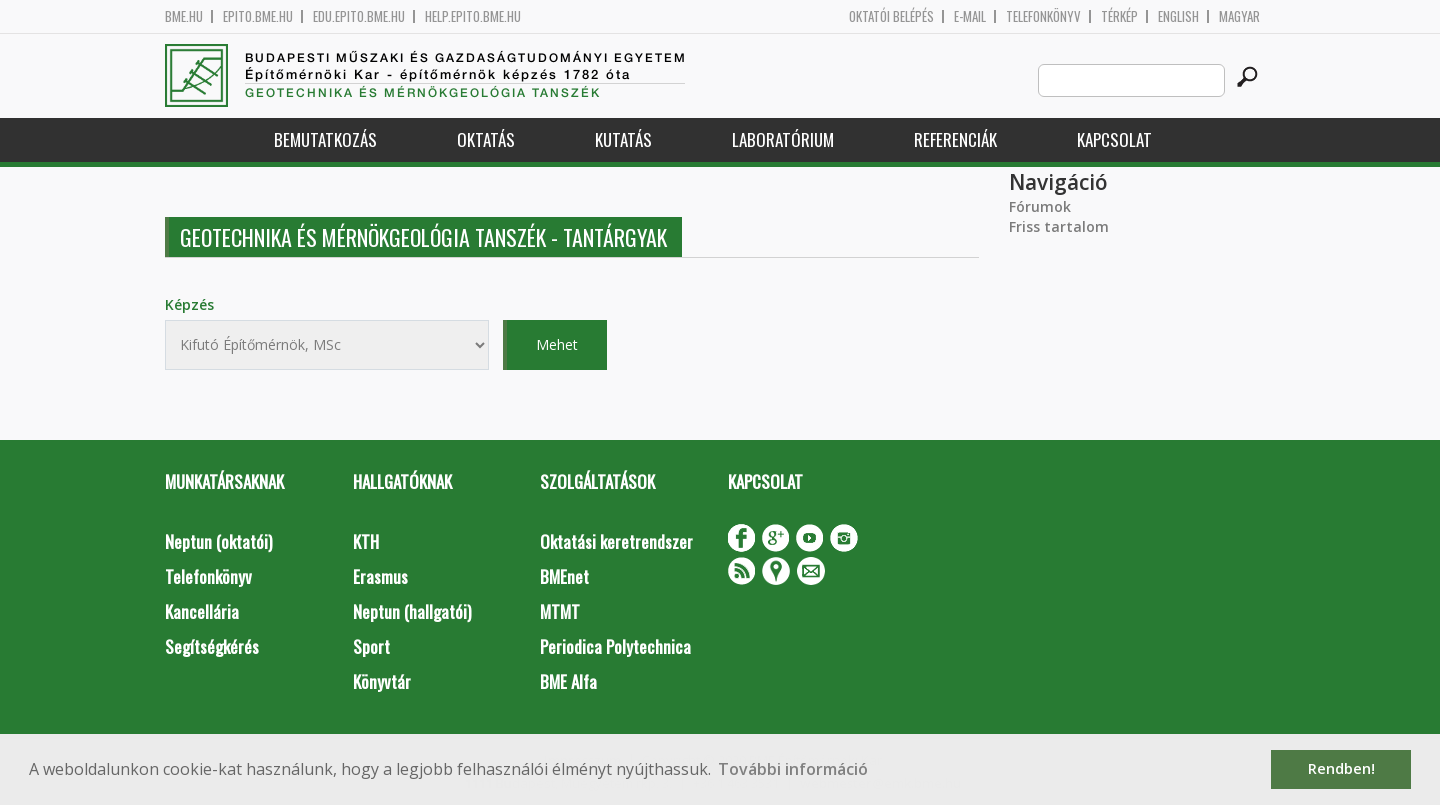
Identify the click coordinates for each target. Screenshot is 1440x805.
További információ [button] (793, 769)
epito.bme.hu (258, 16)
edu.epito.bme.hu (359, 16)
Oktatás (486, 139)
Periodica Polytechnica (615, 646)
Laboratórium (783, 139)
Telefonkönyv (1043, 16)
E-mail (970, 16)
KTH (366, 541)
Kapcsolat (1114, 139)
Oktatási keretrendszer (616, 541)
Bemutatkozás (325, 139)
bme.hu (184, 16)
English (1178, 16)
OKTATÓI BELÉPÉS (891, 16)
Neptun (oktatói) (218, 541)
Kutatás (623, 139)
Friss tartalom (1059, 226)
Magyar (1239, 16)
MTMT (560, 611)
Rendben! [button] (1341, 768)
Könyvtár (382, 681)
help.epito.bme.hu (473, 16)
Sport (371, 646)
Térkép (1119, 16)
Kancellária (202, 611)
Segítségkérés (212, 646)
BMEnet (564, 576)
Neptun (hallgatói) (412, 611)
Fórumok (1040, 206)
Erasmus (380, 576)
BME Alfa (568, 681)
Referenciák (955, 139)
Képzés (189, 304)
